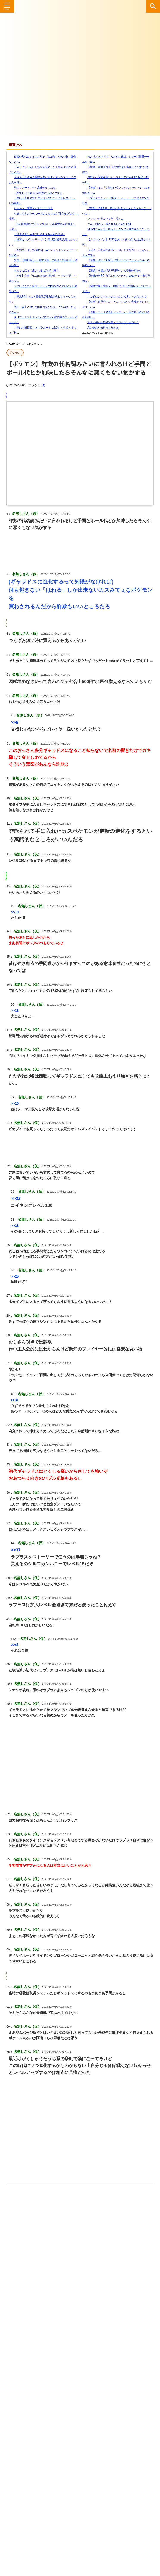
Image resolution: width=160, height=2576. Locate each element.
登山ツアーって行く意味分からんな (32, 187)
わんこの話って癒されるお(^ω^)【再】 (34, 270)
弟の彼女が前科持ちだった (100, 327)
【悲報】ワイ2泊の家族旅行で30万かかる (35, 192)
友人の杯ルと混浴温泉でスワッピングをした (110, 322)
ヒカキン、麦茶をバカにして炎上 (31, 208)
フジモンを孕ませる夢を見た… (103, 218)
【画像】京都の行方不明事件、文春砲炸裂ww (111, 270)
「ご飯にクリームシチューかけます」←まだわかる (114, 296)
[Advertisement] (43, 1767)
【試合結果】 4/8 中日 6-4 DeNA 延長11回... (37, 234)
